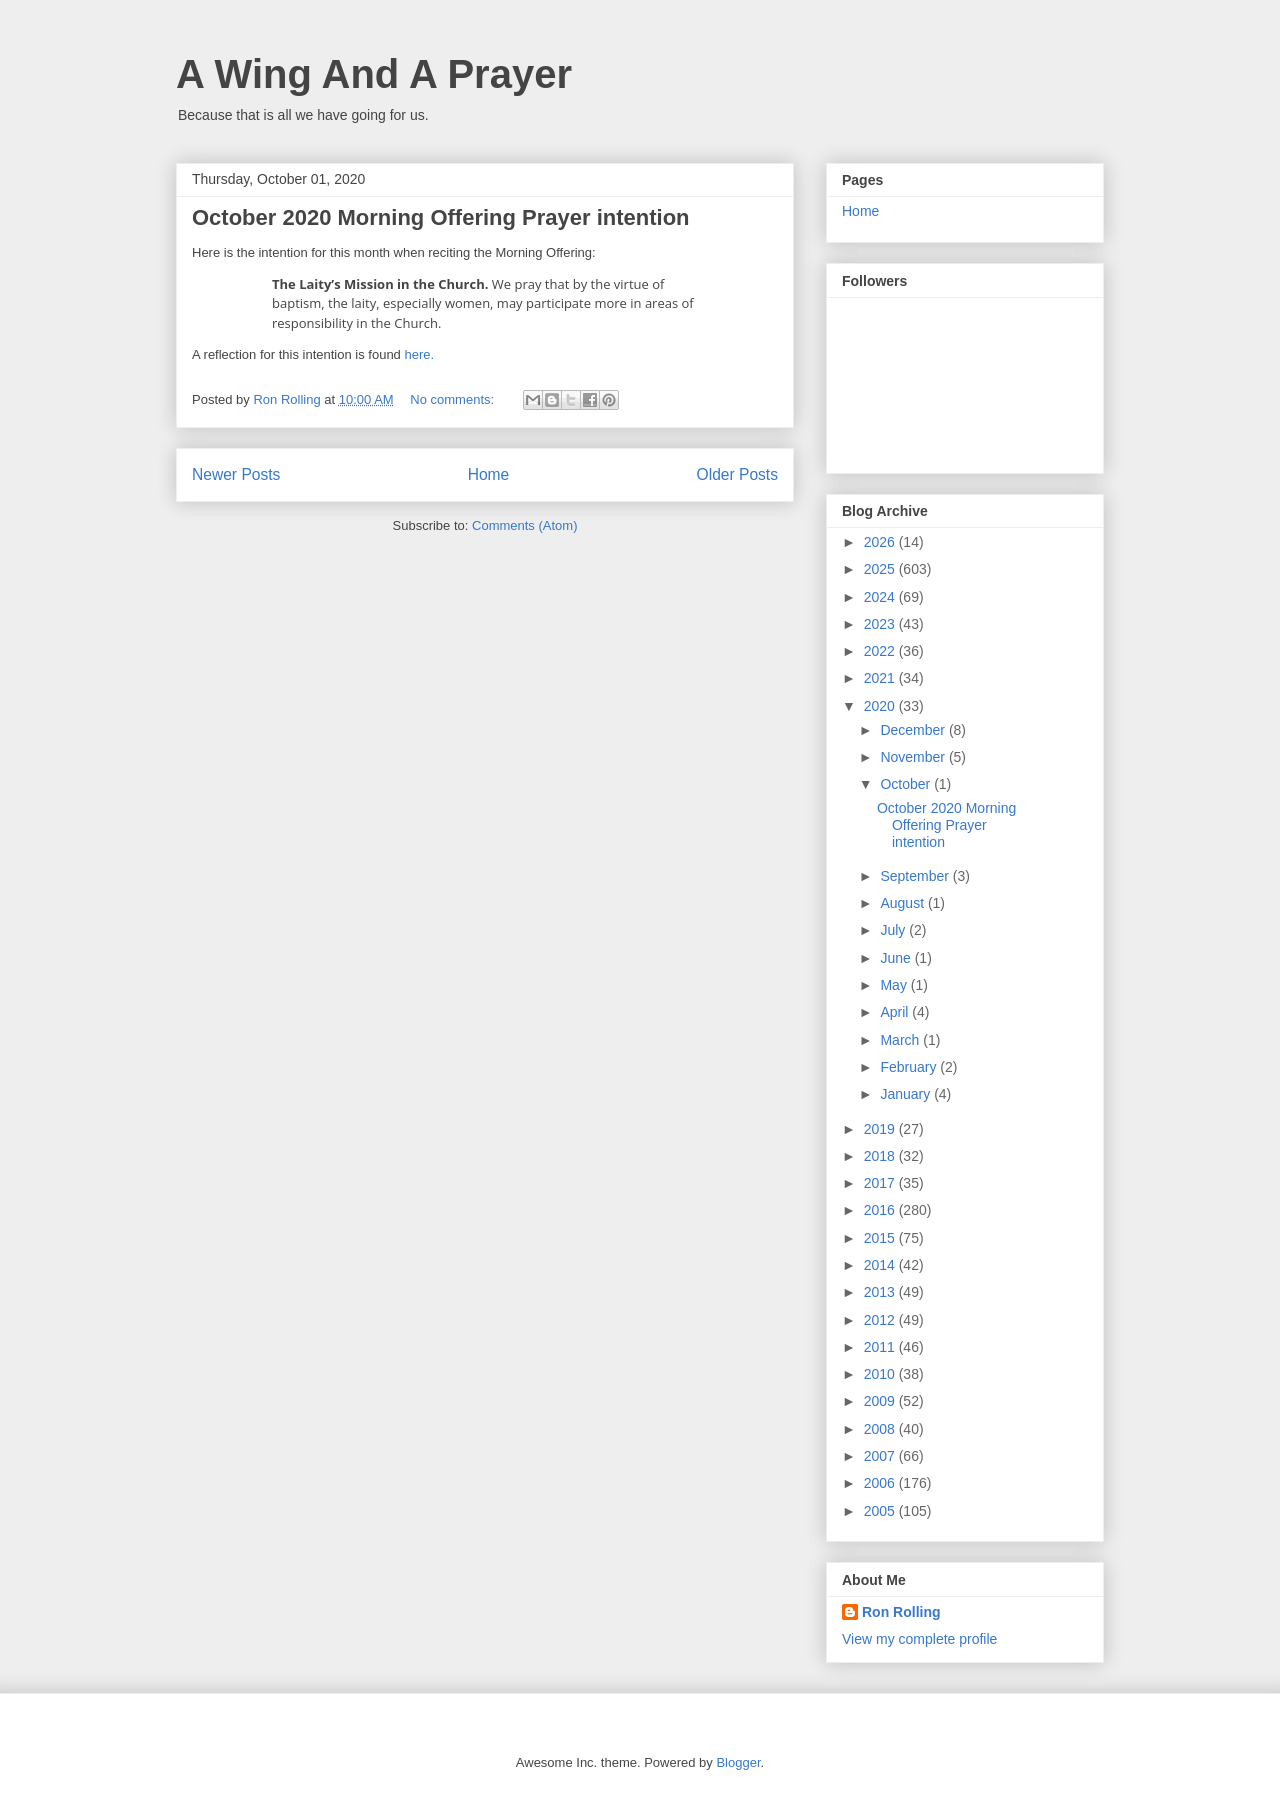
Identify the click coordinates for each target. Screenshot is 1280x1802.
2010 (881, 1374)
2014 (881, 1265)
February (910, 1067)
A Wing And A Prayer (374, 74)
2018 (881, 1156)
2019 (881, 1129)
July (894, 930)
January (907, 1094)
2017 (881, 1183)
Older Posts (737, 474)
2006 (881, 1483)
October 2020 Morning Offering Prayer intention (441, 217)
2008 (881, 1429)
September (916, 876)
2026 (881, 542)
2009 (881, 1401)
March (901, 1040)
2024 (881, 597)
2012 (881, 1320)
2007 (881, 1456)
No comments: (453, 399)
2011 (881, 1347)
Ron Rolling (901, 1612)
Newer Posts (236, 474)
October (907, 784)
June (897, 958)
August (903, 903)
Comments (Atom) (524, 525)
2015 (881, 1238)
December (914, 730)
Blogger (738, 1762)
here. (419, 354)
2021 (881, 678)
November (914, 757)
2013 (881, 1292)
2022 (881, 651)
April (896, 1012)
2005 (881, 1511)
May (895, 985)
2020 (881, 706)
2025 (881, 569)
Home (489, 474)
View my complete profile (919, 1639)
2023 (881, 624)
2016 (881, 1210)
